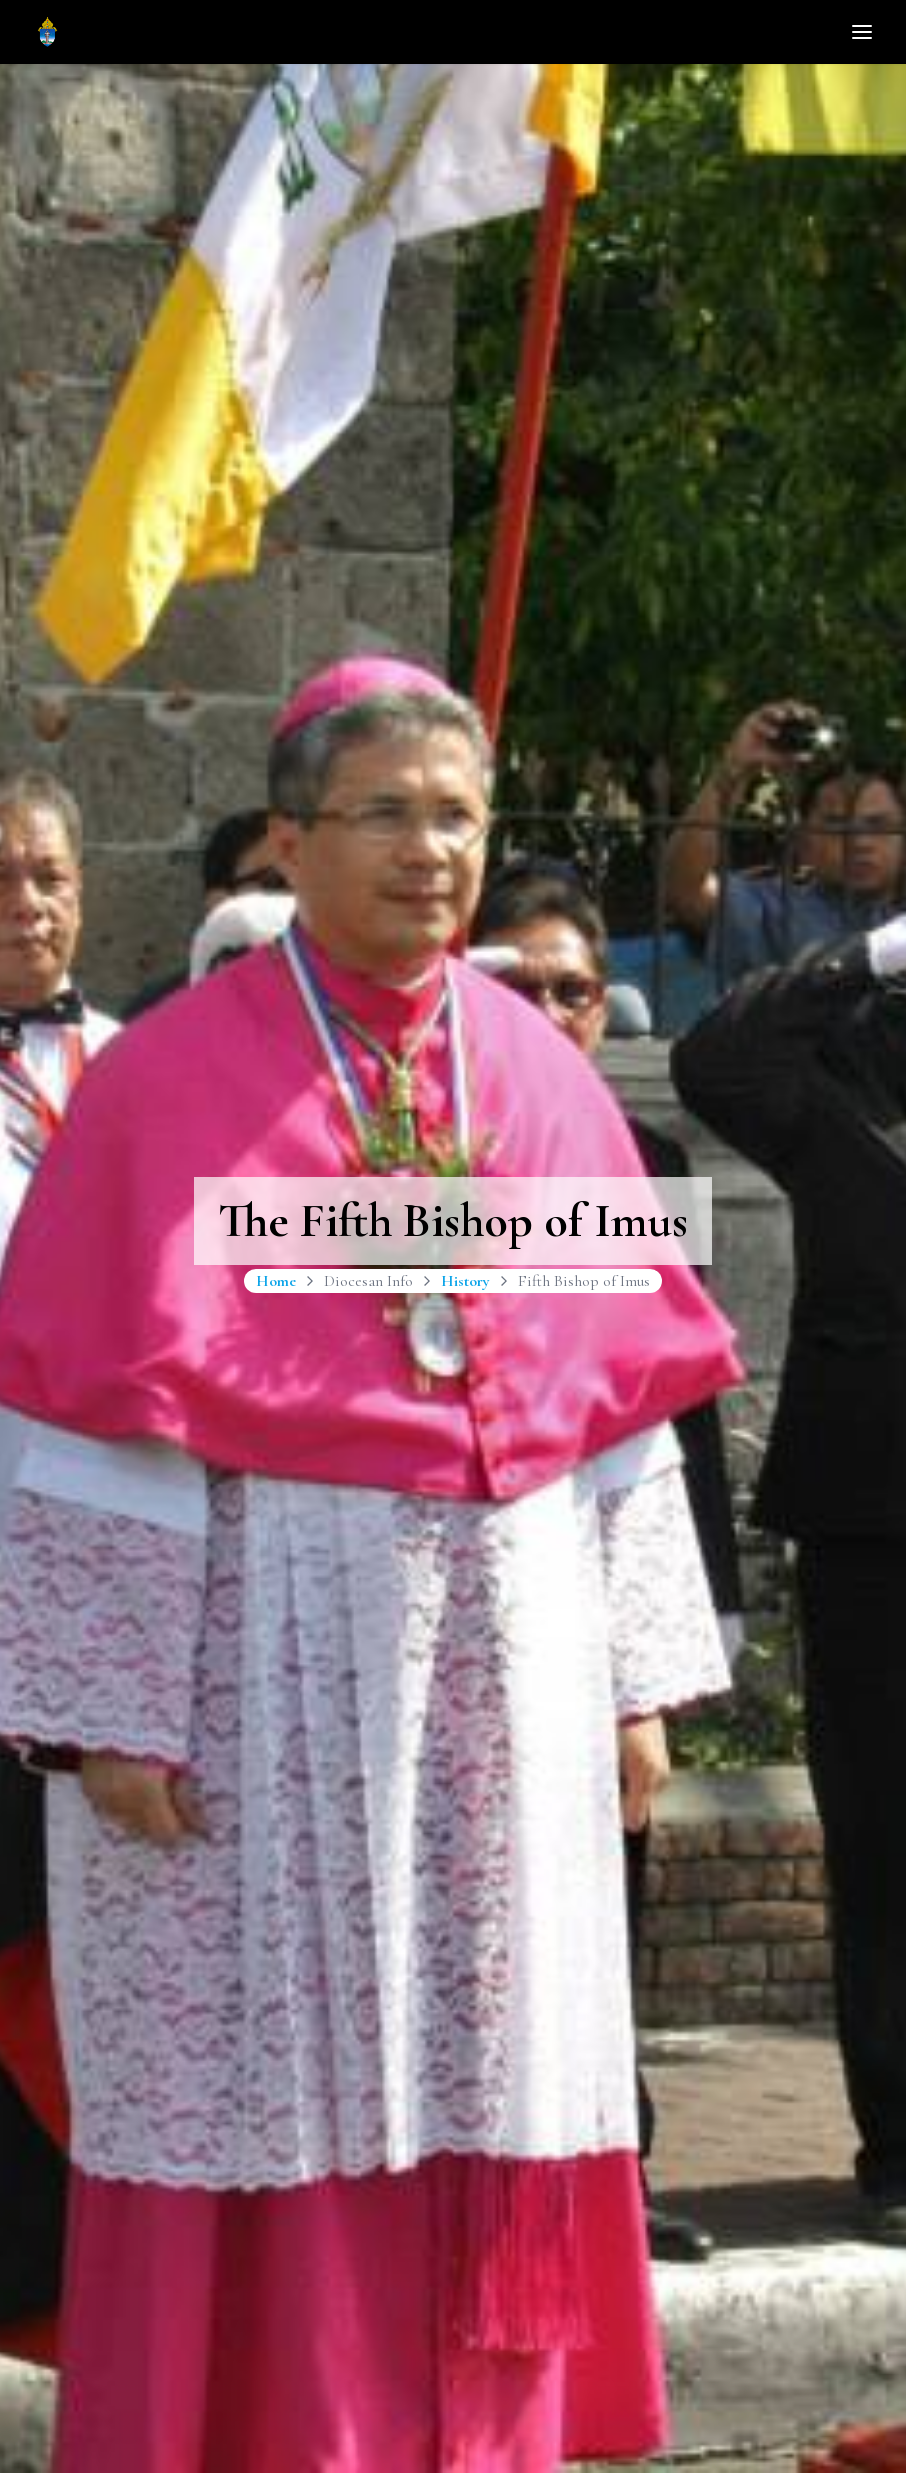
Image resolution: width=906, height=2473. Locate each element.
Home (276, 1281)
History (465, 1281)
